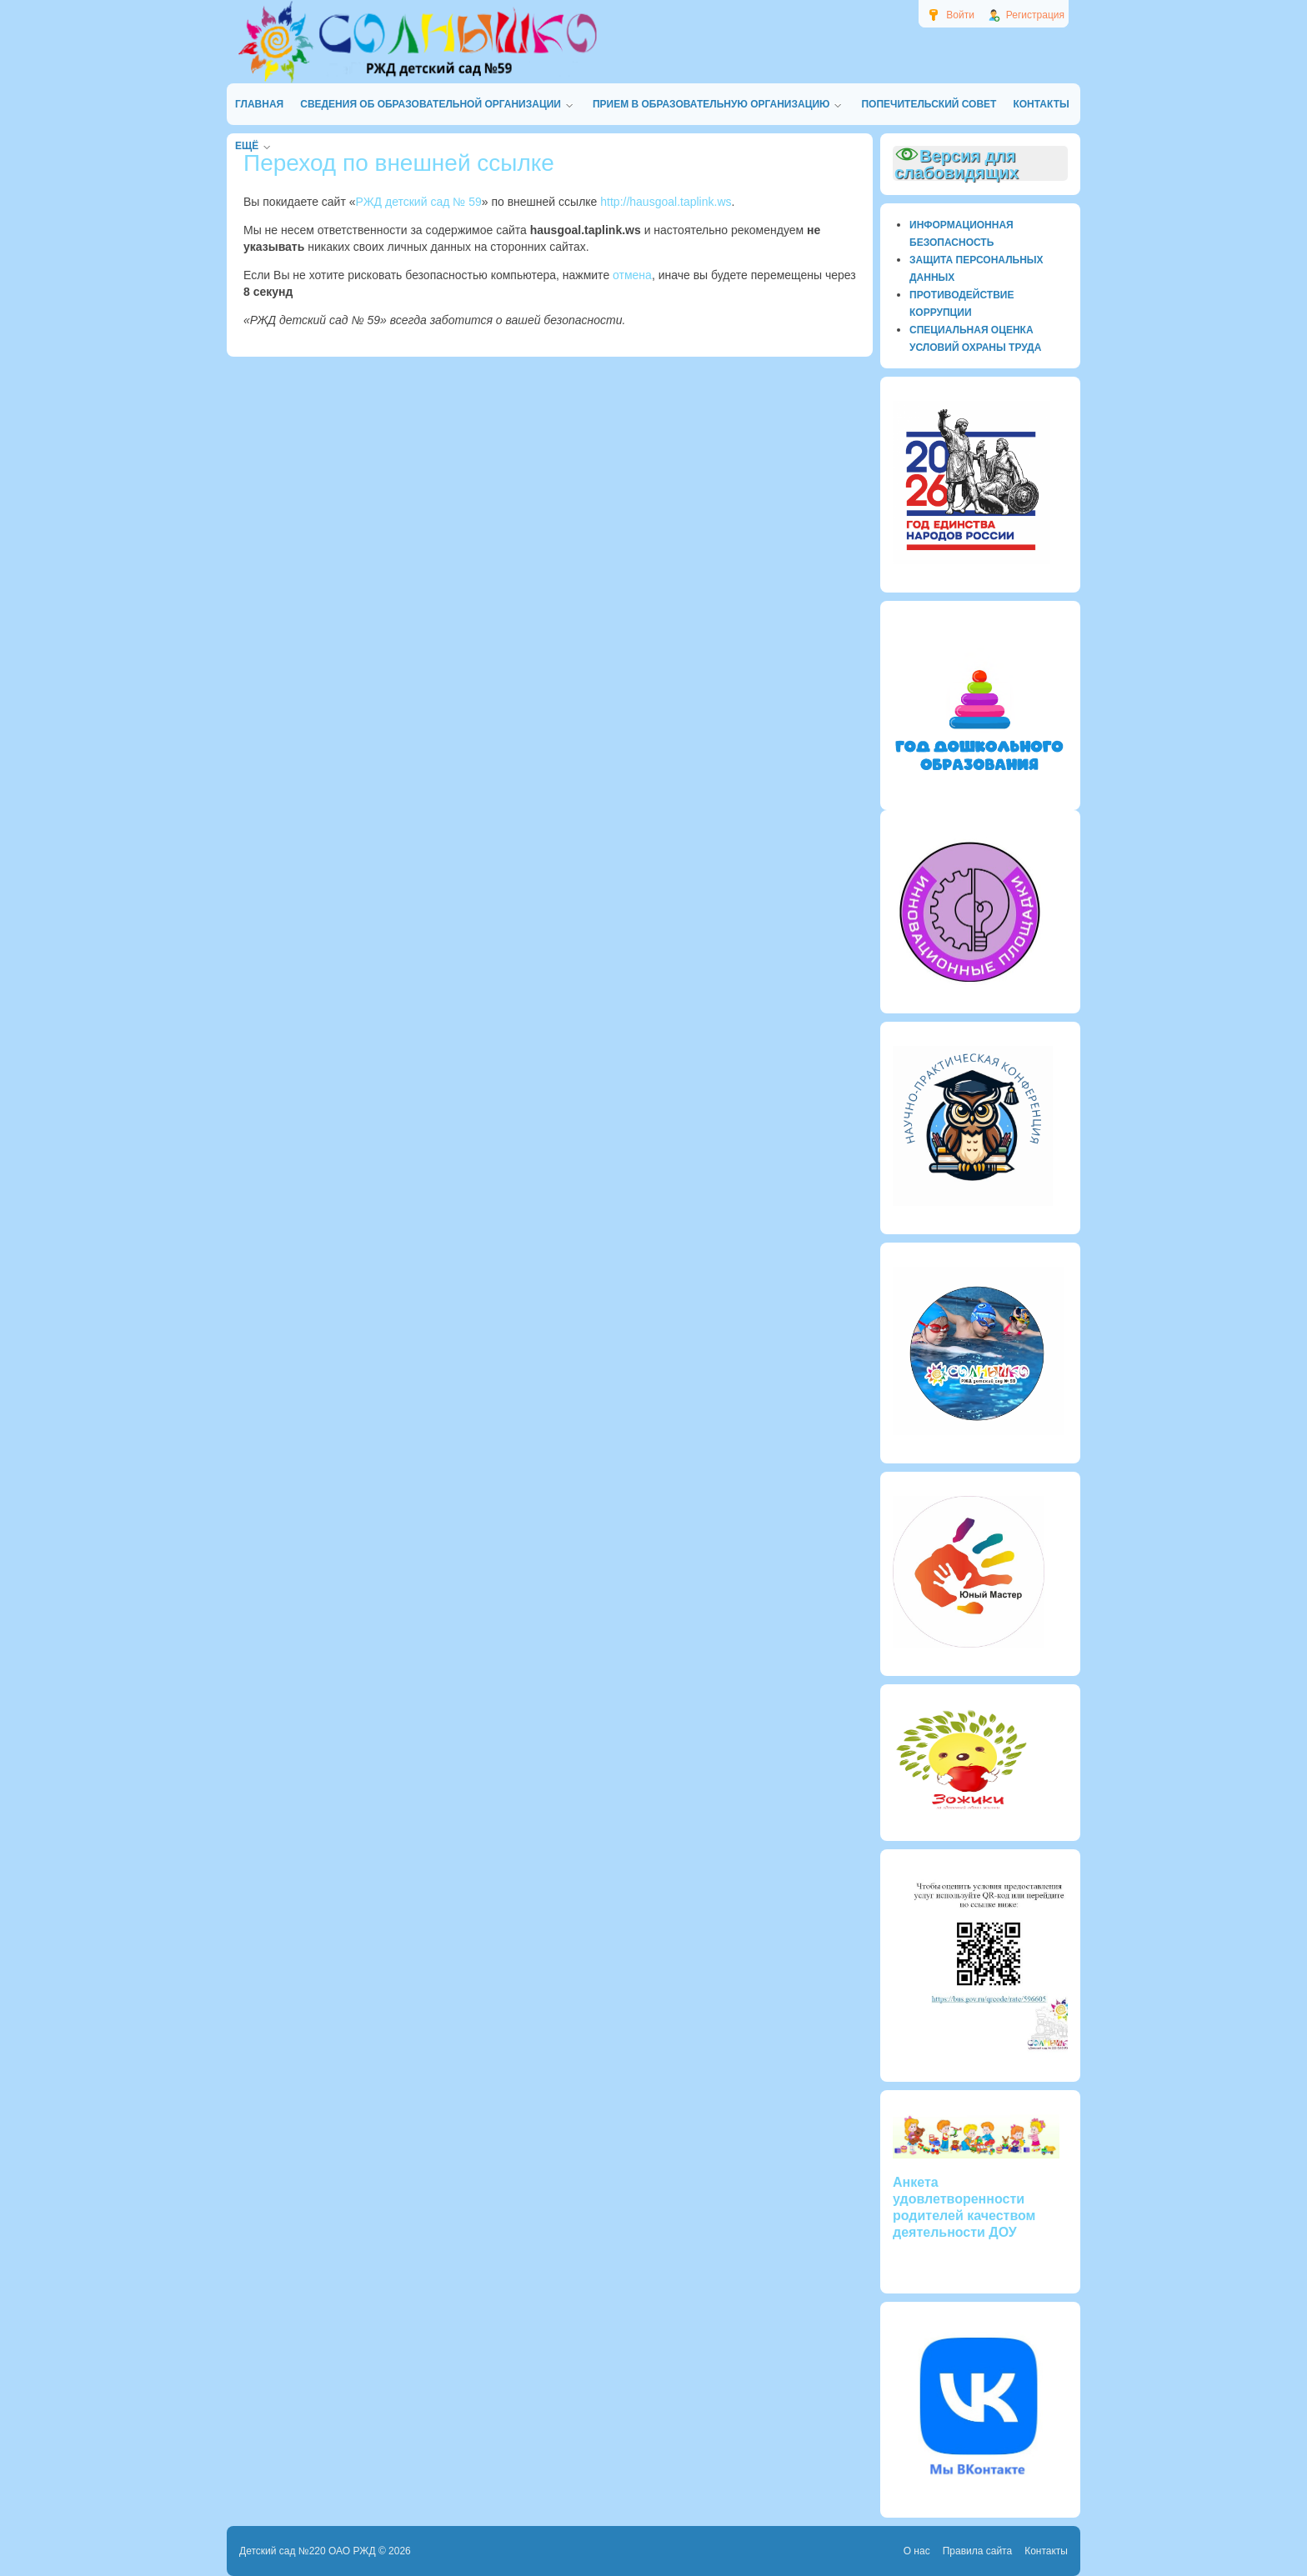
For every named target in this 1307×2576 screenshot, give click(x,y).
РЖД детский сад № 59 (419, 201)
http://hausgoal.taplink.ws (665, 201)
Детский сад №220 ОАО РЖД (307, 2551)
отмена (632, 275)
